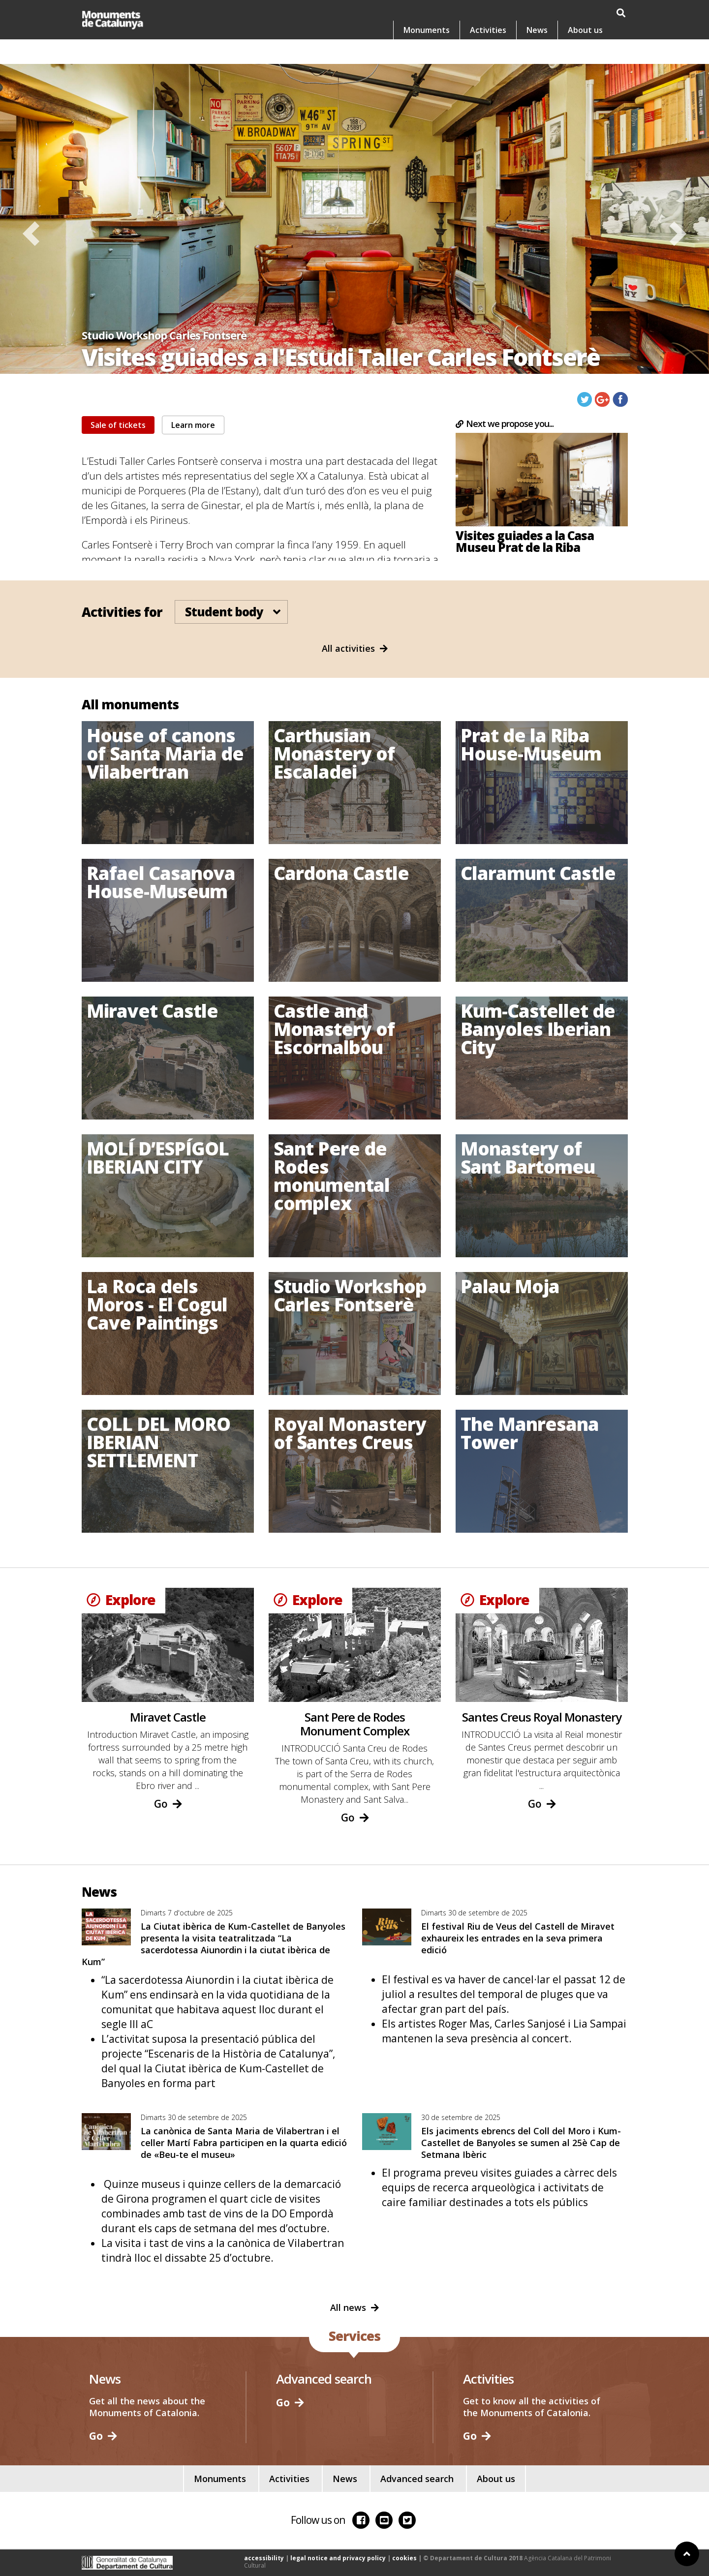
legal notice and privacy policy (338, 2558)
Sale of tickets (118, 425)
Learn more (193, 425)
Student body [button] (229, 612)
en (592, 13)
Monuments (426, 54)
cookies (404, 2558)
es (566, 13)
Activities (488, 54)
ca (540, 13)
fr (617, 13)
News (537, 54)
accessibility (264, 2558)
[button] (31, 233)
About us (585, 54)
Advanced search (417, 2479)
